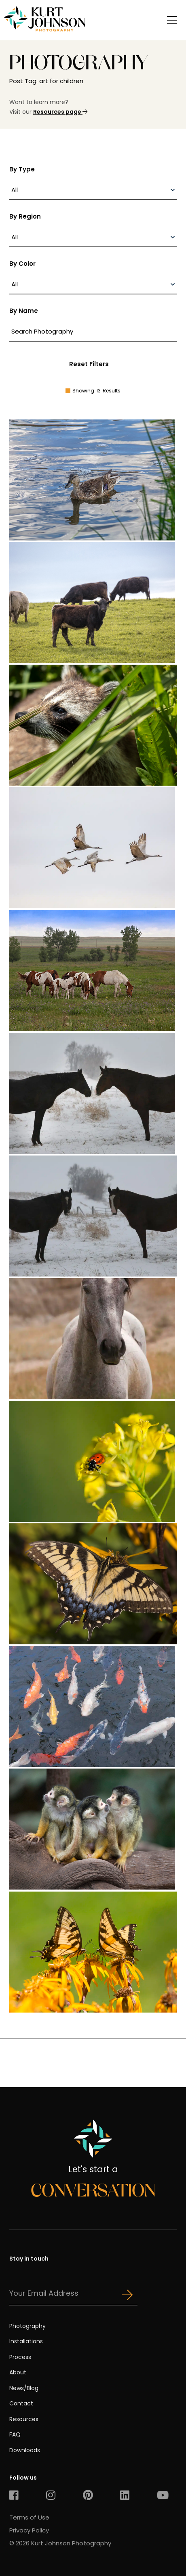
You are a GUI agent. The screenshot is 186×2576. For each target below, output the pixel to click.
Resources (23, 2419)
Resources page (60, 112)
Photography (27, 2326)
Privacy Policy (29, 2530)
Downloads (24, 2450)
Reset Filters (89, 364)
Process (20, 2357)
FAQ (15, 2434)
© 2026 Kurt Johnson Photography (60, 2543)
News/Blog (23, 2388)
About (17, 2372)
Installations (26, 2341)
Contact (21, 2403)
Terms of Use (29, 2517)
